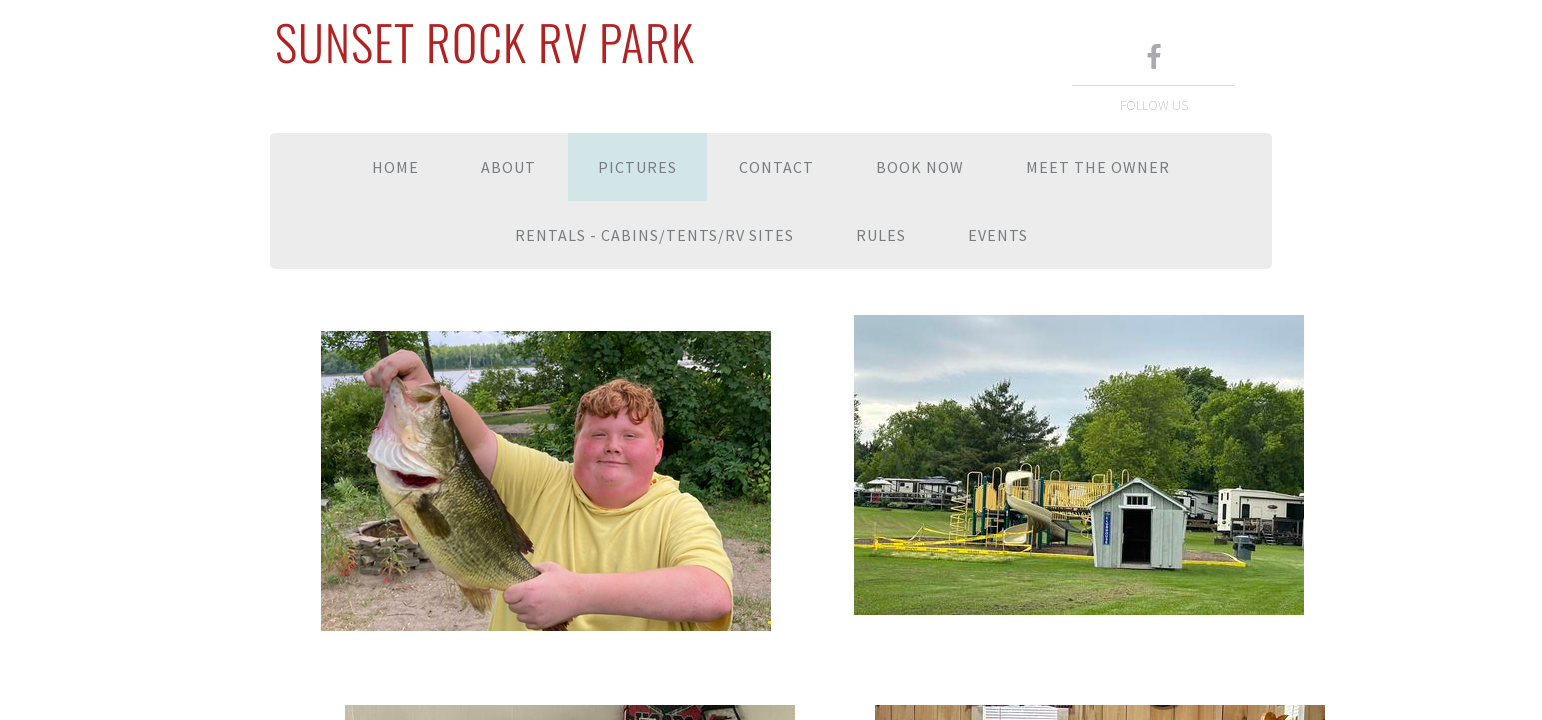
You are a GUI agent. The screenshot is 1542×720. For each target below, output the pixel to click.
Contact (776, 167)
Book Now (920, 167)
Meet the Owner (1098, 167)
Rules (881, 235)
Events (998, 235)
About (508, 167)
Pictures (637, 167)
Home (395, 167)
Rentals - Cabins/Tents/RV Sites (654, 235)
